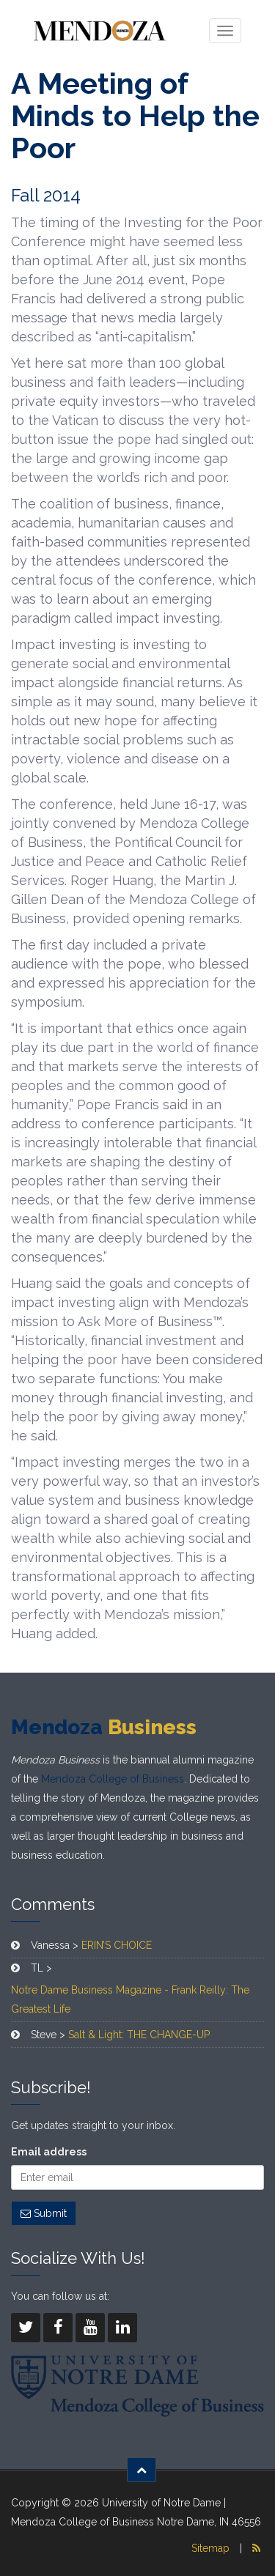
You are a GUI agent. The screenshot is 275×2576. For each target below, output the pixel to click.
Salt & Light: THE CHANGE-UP (139, 2034)
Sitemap (210, 2548)
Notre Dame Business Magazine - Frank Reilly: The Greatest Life (130, 1999)
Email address (49, 2152)
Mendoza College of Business (112, 1779)
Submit (44, 2213)
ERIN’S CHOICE (116, 1945)
